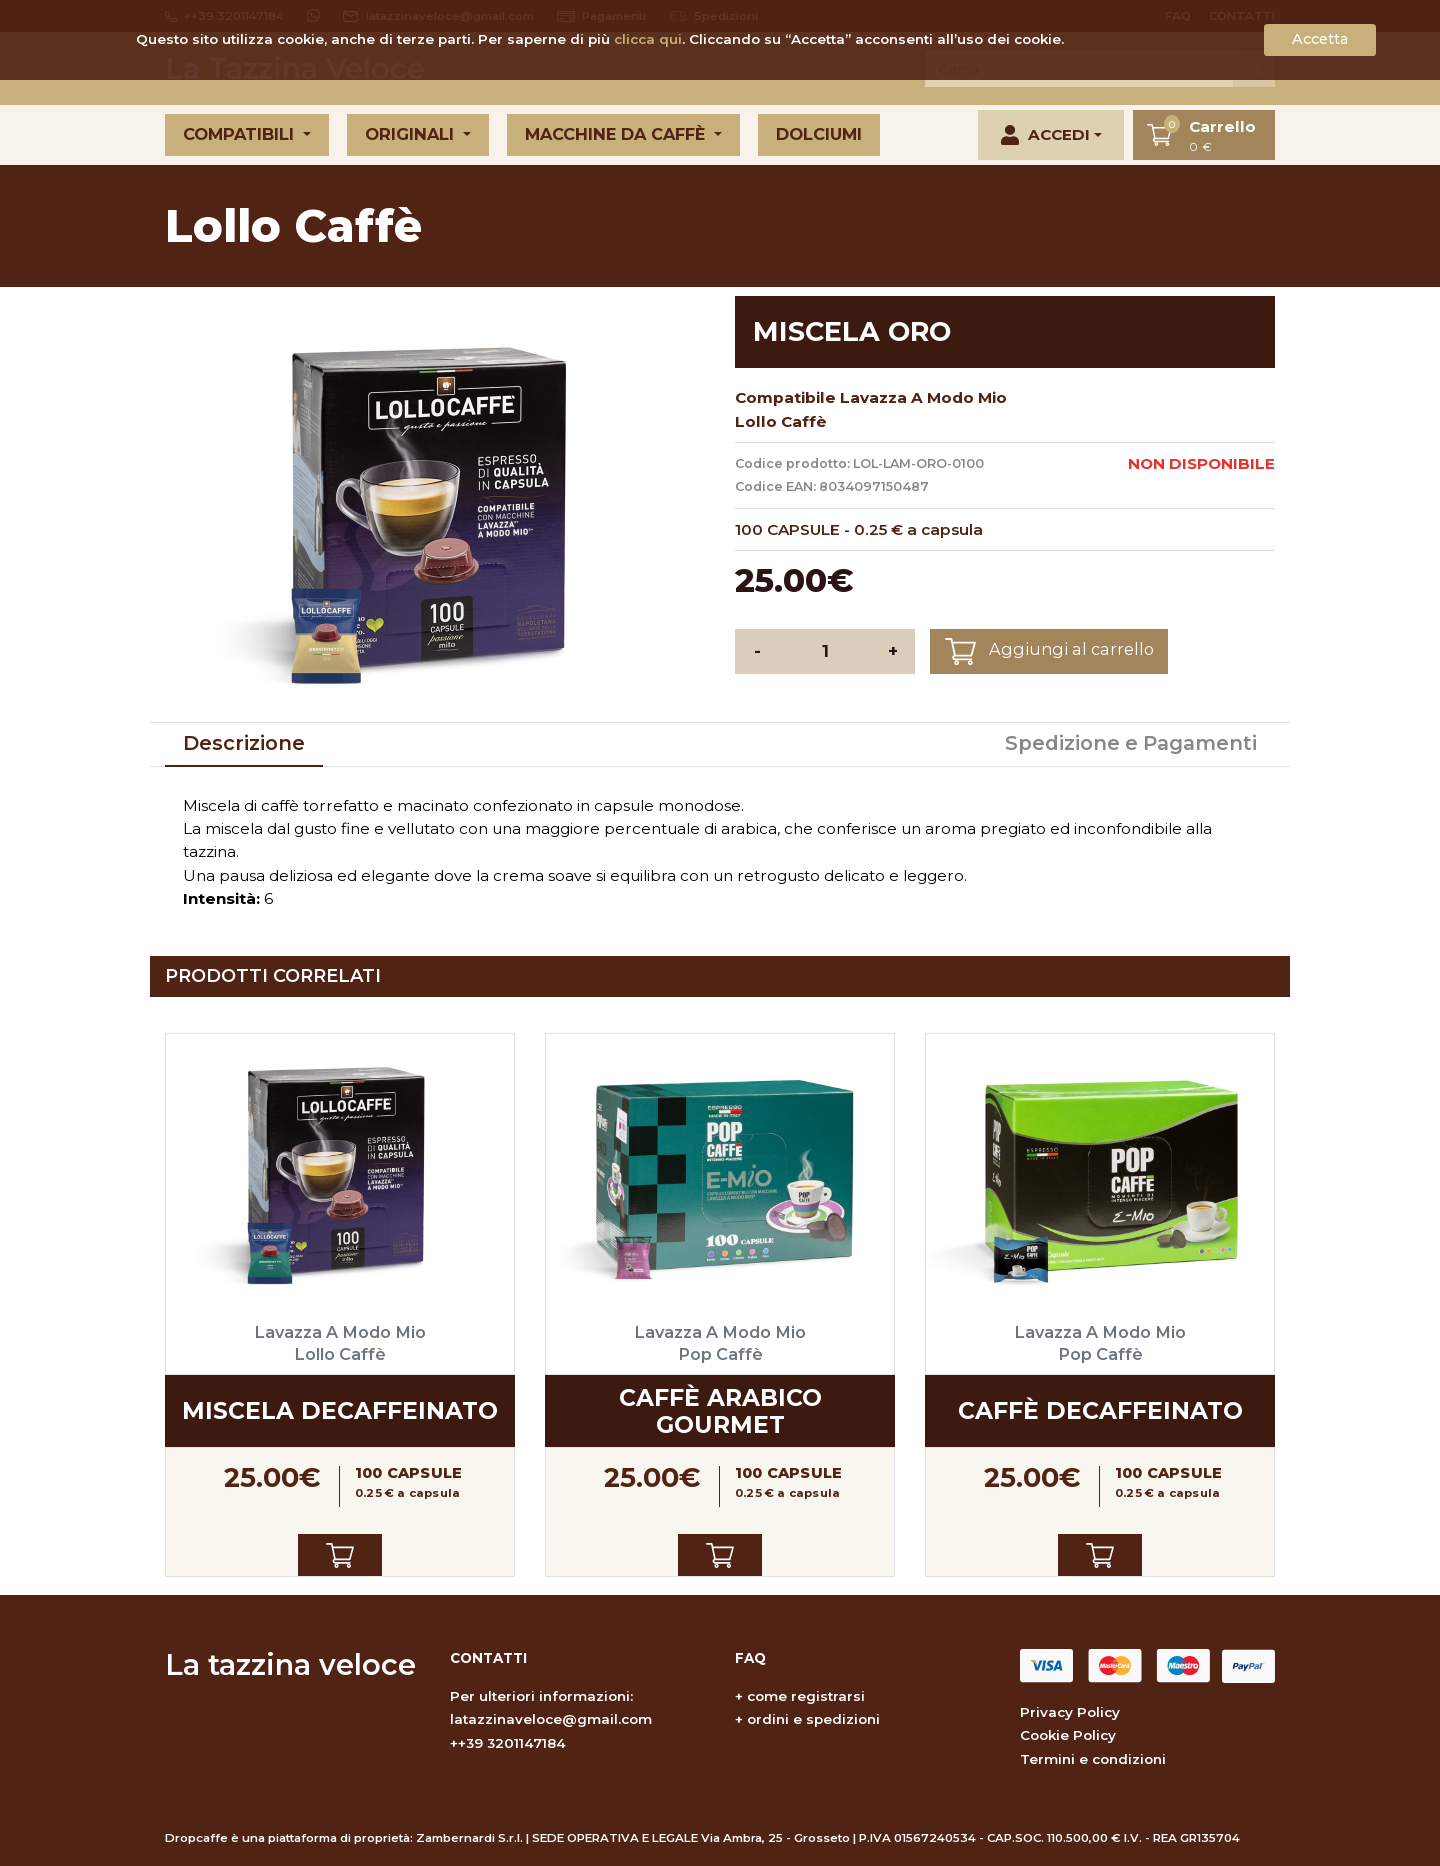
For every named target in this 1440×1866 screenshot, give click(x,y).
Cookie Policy (1068, 1735)
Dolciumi (819, 134)
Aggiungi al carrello (1049, 651)
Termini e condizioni (1093, 1759)
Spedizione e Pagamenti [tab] (1131, 743)
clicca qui (648, 39)
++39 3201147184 (508, 1743)
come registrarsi (806, 1696)
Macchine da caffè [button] (617, 134)
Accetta (1320, 39)
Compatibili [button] (241, 134)
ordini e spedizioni (813, 1719)
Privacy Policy (1070, 1712)
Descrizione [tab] (244, 743)
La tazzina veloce (290, 1664)
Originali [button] (412, 134)
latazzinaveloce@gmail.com (551, 1719)
